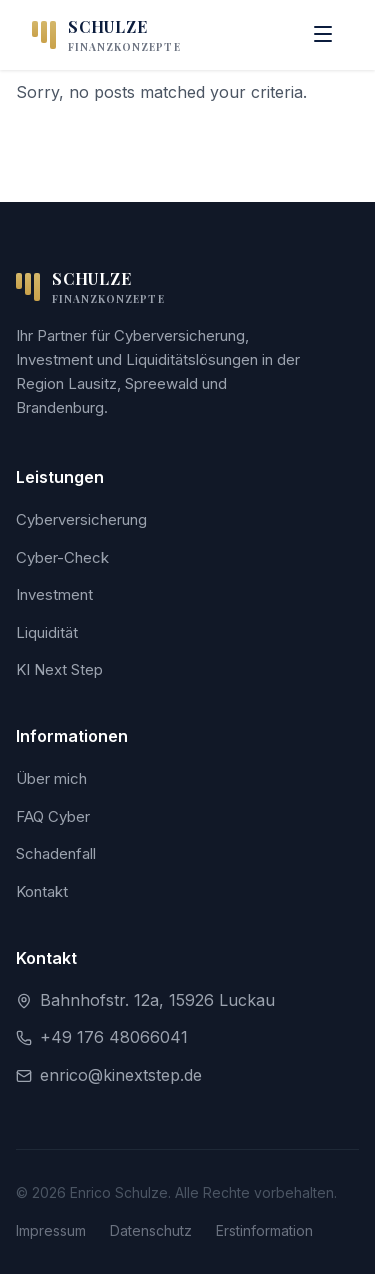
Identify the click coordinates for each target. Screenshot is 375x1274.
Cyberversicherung (81, 519)
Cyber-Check (62, 557)
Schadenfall (56, 853)
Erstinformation (264, 1230)
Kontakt (42, 891)
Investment (54, 594)
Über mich (51, 778)
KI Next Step (59, 669)
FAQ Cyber (53, 816)
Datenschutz (151, 1230)
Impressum (51, 1230)
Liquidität (47, 632)
